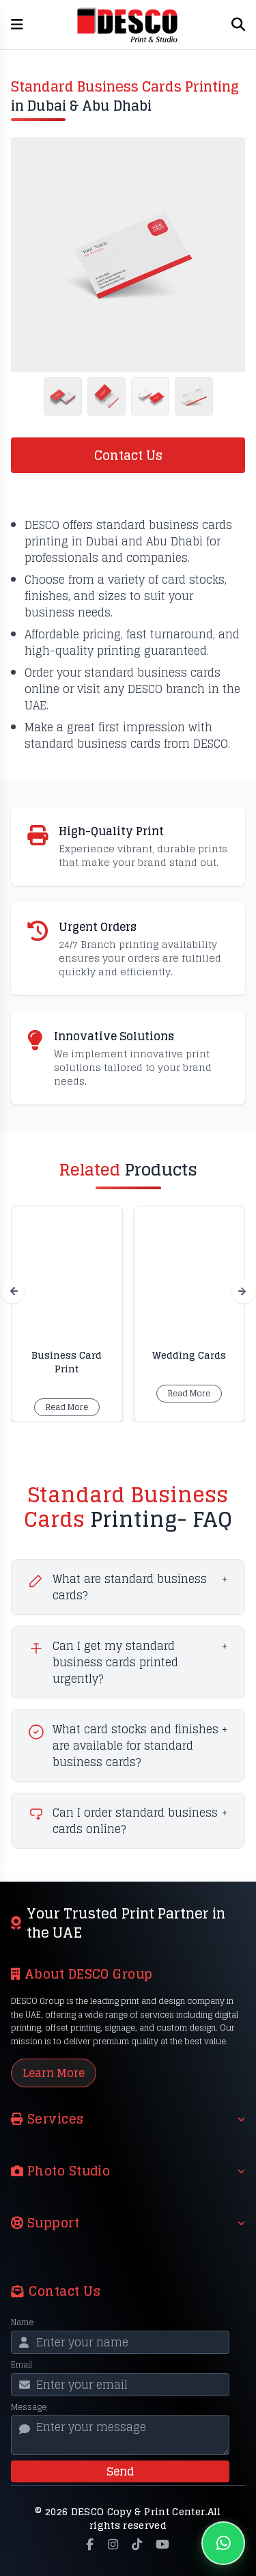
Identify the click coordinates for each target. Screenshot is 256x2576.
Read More (67, 1407)
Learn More (54, 2073)
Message (28, 2407)
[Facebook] (90, 2544)
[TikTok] (137, 2544)
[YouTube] (162, 2544)
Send (120, 2471)
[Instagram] (113, 2544)
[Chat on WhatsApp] (223, 2543)
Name (22, 2322)
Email (21, 2364)
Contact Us (128, 455)
